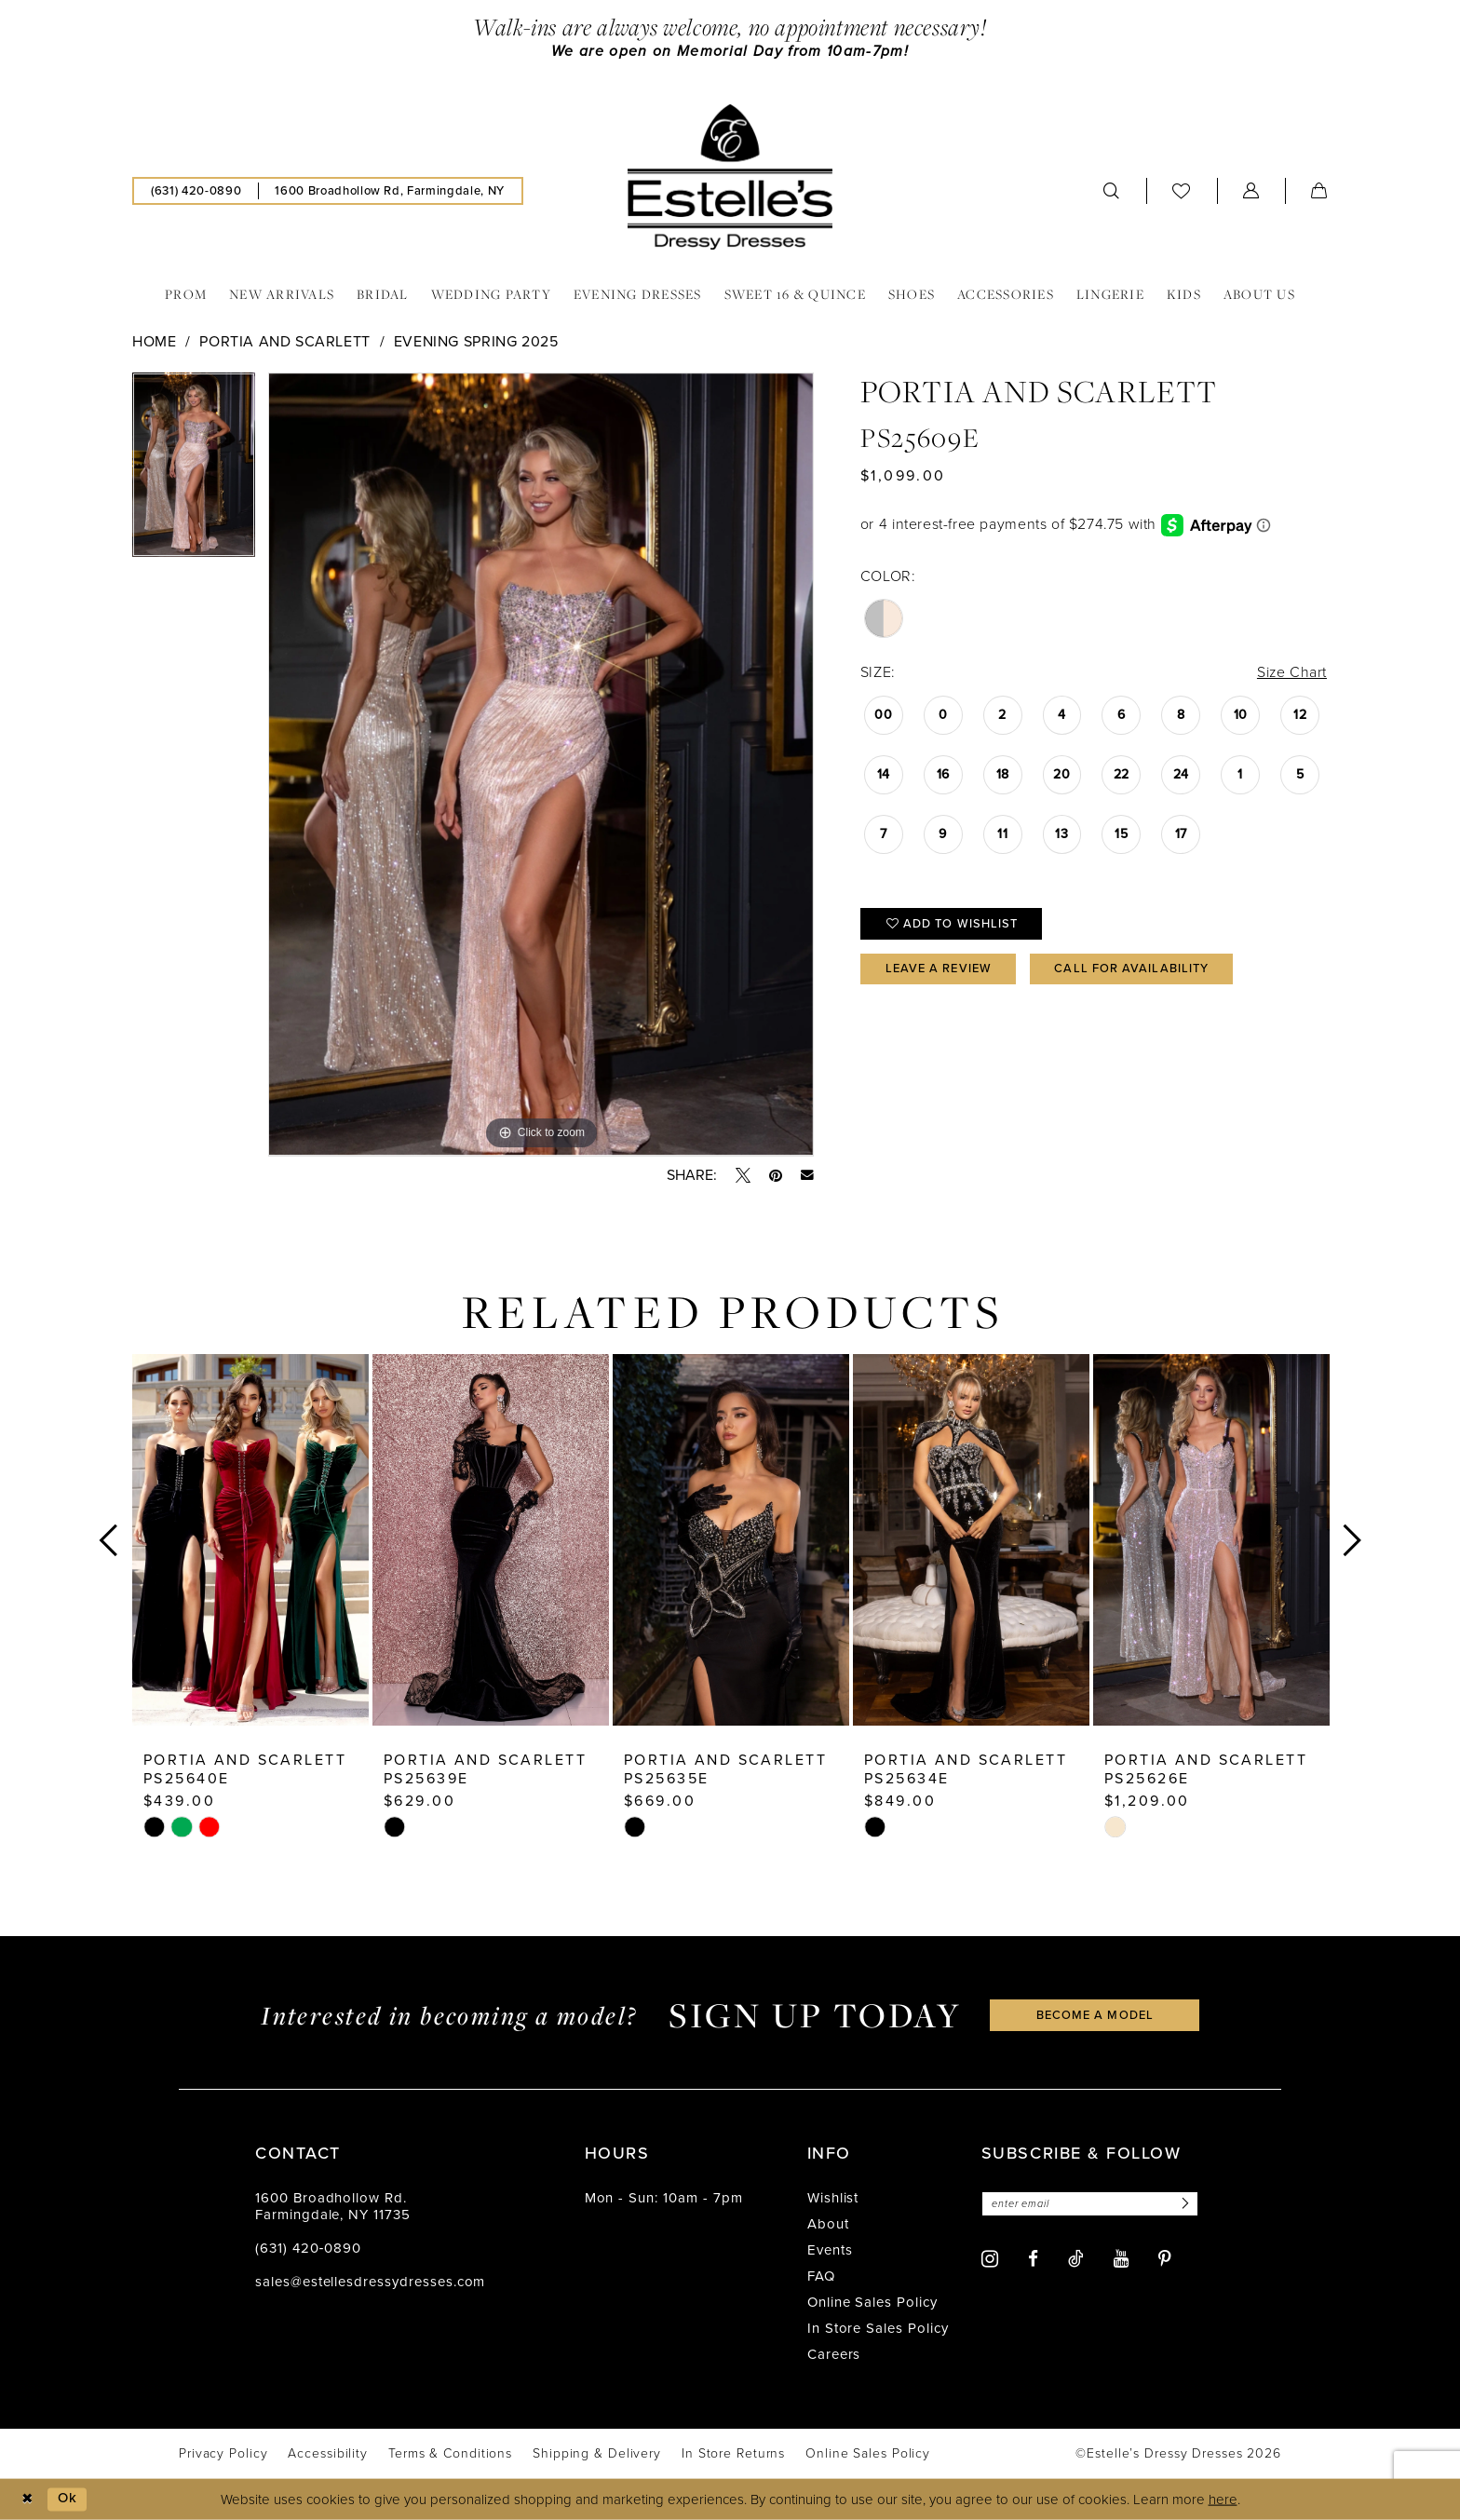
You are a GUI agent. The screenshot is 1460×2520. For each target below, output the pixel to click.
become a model (1095, 2015)
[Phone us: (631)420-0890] (196, 191)
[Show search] (1111, 191)
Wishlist (833, 2198)
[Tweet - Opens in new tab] (743, 1175)
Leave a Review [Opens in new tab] (938, 969)
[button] (1251, 191)
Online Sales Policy (872, 2302)
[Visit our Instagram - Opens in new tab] (989, 2259)
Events (830, 2250)
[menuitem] (196, 191)
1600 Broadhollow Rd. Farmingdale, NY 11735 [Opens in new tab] (333, 2206)
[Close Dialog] (27, 2499)
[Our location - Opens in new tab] (389, 191)
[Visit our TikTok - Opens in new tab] (1076, 2258)
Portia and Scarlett (285, 342)
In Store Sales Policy (878, 2328)
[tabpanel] (193, 472)
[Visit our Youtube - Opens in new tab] (1121, 2260)
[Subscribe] (1184, 2203)
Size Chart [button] (1291, 672)
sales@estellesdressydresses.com (370, 2281)
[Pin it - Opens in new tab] (775, 1175)
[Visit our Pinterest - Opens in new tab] (1164, 2260)
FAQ (821, 2276)
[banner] (730, 177)
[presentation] (250, 1540)
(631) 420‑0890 (308, 2248)
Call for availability (1132, 969)
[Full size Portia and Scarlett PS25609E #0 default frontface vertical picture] (541, 765)
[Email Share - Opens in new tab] (807, 1175)
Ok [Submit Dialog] (68, 2498)
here (1223, 2499)
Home (154, 342)
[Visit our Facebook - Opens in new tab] (1033, 2260)
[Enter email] (1090, 2203)
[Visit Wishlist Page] (1181, 190)
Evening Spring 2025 (476, 342)
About (828, 2224)
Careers (834, 2354)
